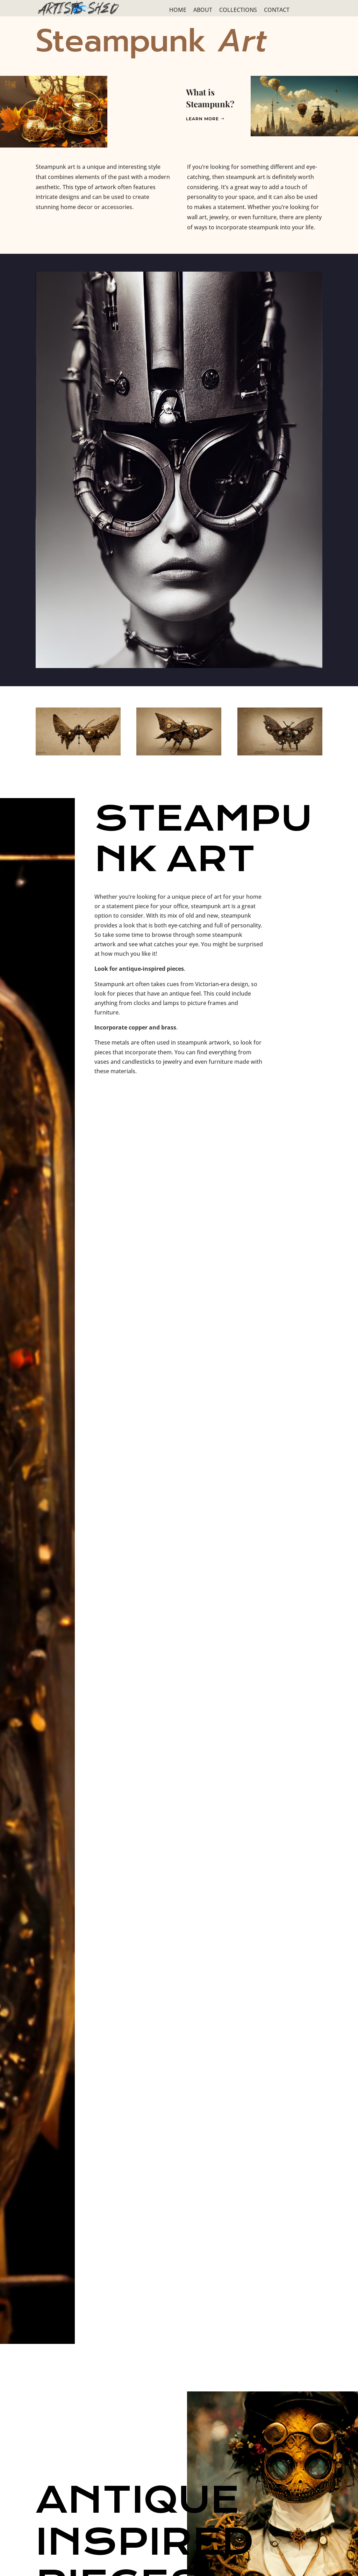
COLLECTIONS (238, 10)
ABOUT (202, 10)
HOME (177, 10)
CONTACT (276, 10)
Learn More (202, 118)
